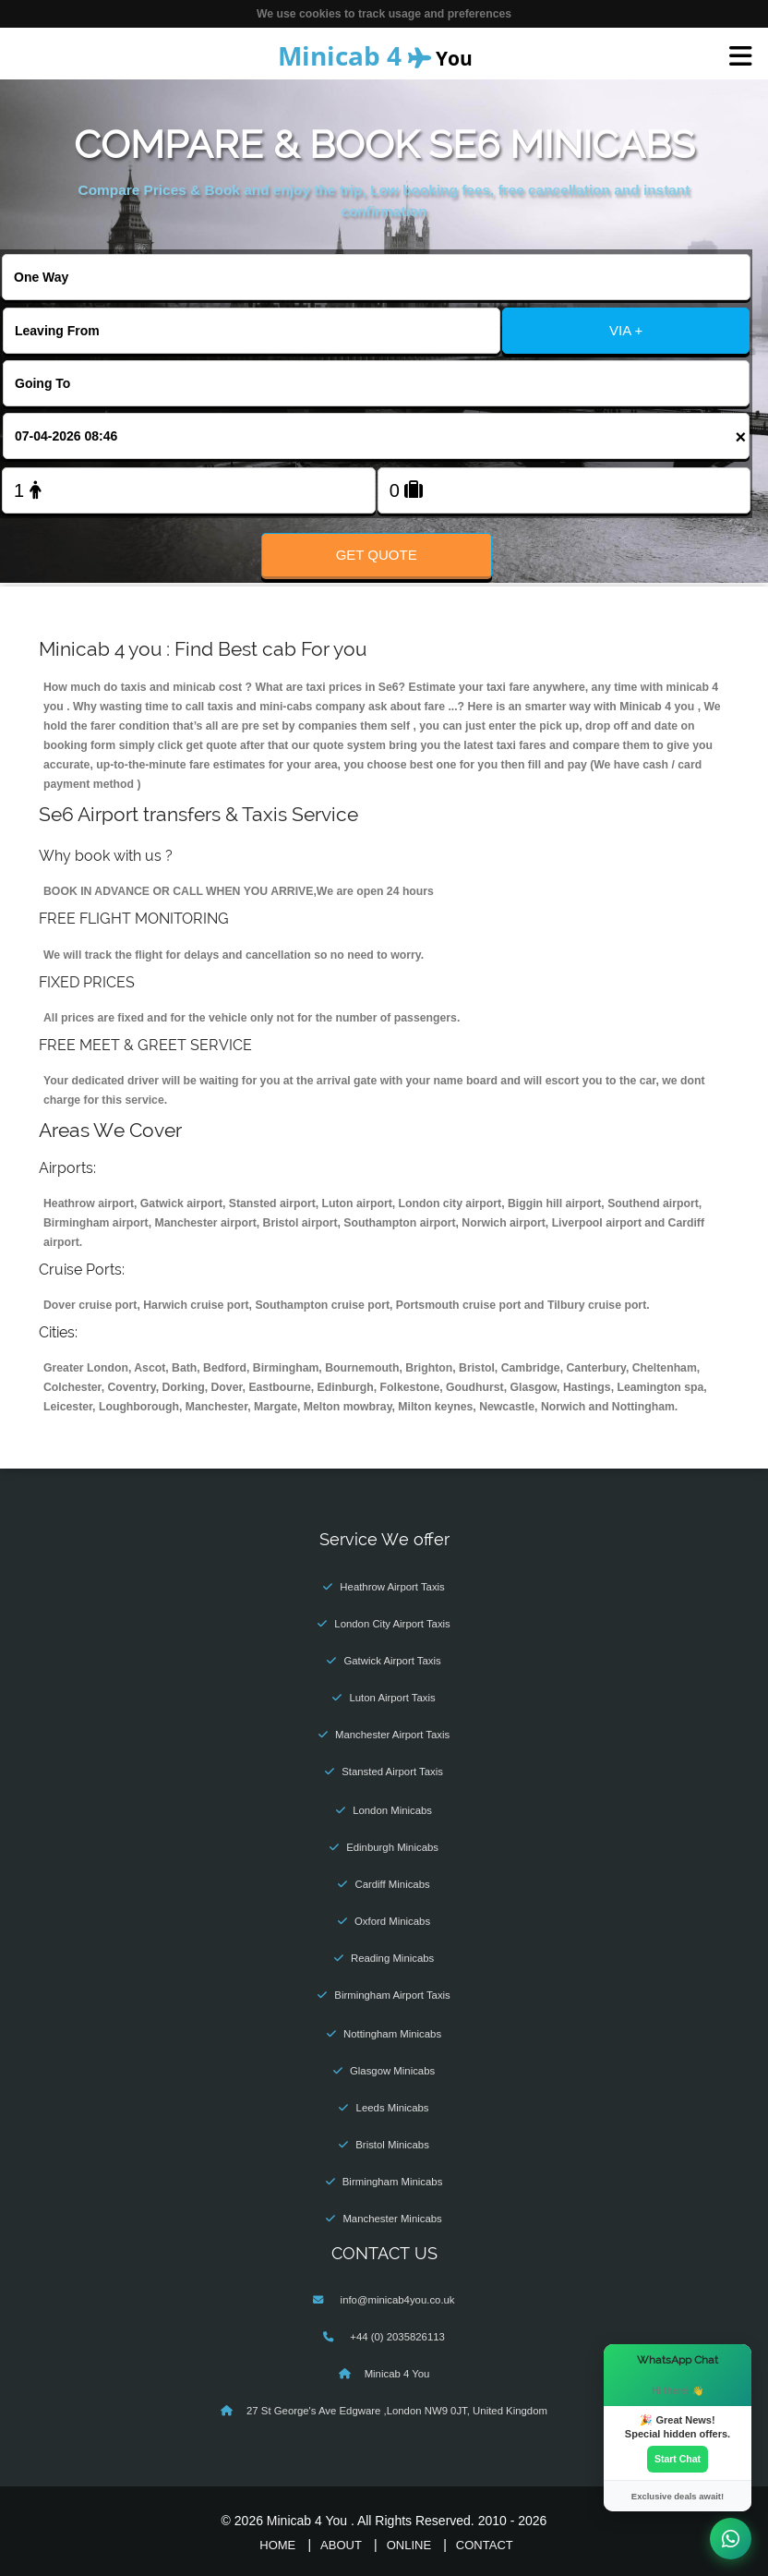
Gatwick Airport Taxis (391, 1660)
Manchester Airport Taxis (392, 1734)
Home (277, 2545)
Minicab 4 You (397, 2373)
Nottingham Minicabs (392, 2033)
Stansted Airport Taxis (392, 1771)
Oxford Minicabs (392, 1921)
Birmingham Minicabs (392, 2181)
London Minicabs (392, 1810)
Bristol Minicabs (392, 2144)
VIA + (625, 330)
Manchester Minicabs (391, 2218)
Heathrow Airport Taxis (392, 1586)
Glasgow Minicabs (392, 2070)
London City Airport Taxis (392, 1623)
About (341, 2545)
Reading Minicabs (392, 1958)
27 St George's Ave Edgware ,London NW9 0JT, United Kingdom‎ (396, 2410)
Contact (484, 2545)
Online (409, 2545)
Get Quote (376, 554)
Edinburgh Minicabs (392, 1847)
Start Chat (677, 2458)
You (375, 55)
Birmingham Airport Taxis (392, 1995)
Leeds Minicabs (392, 2107)
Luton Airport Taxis (392, 1697)
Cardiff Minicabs (391, 1884)
